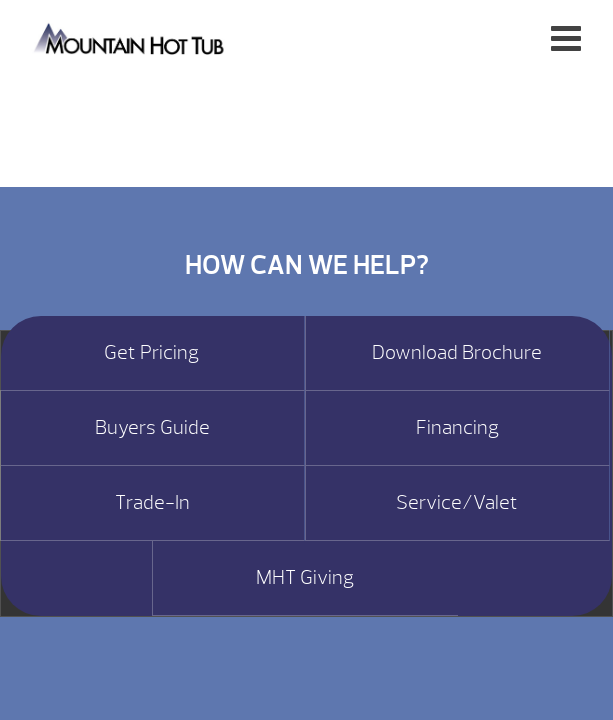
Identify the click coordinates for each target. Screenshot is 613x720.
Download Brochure (457, 353)
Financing (457, 428)
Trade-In (152, 503)
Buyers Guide (152, 428)
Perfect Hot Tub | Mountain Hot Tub (130, 37)
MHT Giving (305, 578)
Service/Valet (457, 503)
